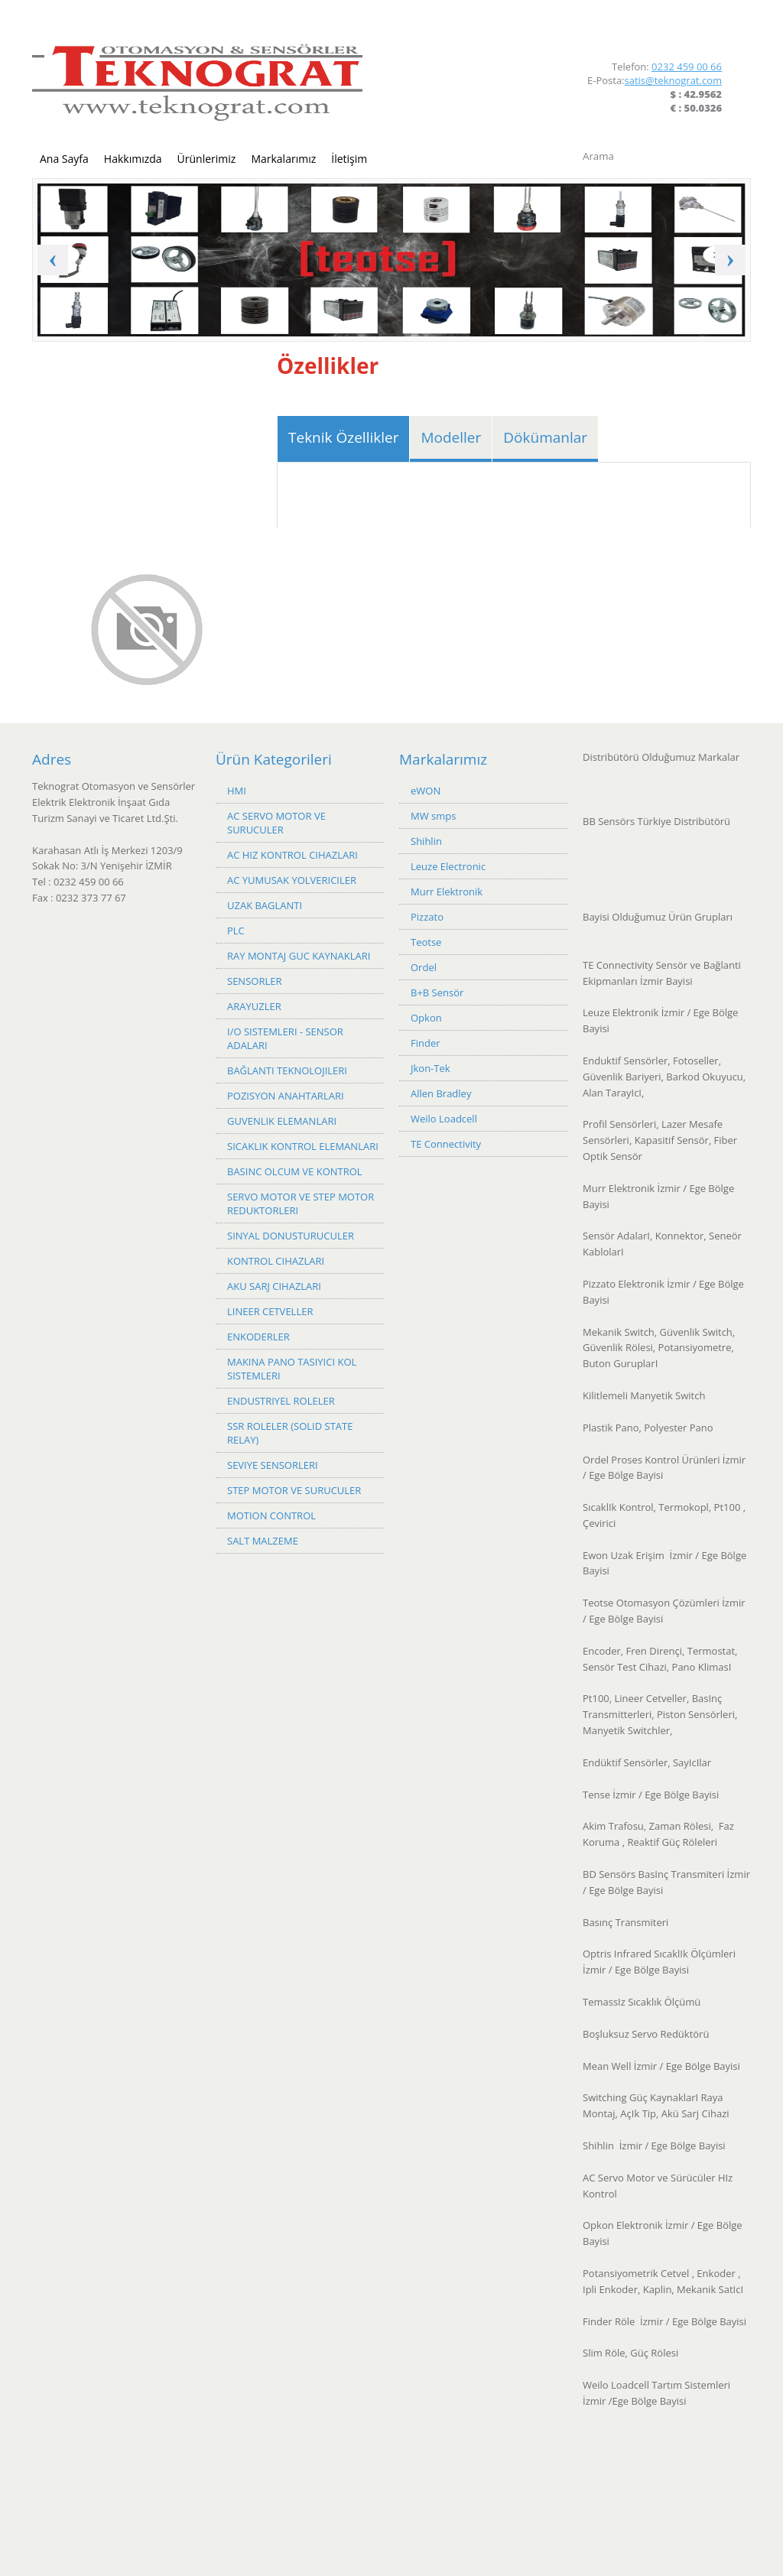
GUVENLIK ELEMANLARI (281, 1121)
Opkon (426, 1018)
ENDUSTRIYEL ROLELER (281, 1401)
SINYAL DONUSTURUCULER (290, 1236)
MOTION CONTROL (271, 1515)
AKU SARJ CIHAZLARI (274, 1286)
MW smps (433, 816)
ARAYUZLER (254, 1006)
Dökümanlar (545, 437)
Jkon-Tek (430, 1068)
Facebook (689, 29)
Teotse (426, 942)
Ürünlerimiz (206, 158)
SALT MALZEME (262, 1541)
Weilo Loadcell (444, 1119)
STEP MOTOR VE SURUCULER (294, 1490)
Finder (425, 1043)
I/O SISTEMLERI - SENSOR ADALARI (285, 1038)
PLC (236, 930)
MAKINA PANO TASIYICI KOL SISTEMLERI (291, 1368)
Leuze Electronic (448, 866)
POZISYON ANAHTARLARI (285, 1096)
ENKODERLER (258, 1336)
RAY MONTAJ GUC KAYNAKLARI (298, 956)
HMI (236, 790)
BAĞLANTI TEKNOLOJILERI (287, 1070)
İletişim (349, 158)
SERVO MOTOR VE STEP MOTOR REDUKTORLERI (300, 1203)
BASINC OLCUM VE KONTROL (294, 1171)
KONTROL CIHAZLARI (275, 1261)
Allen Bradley (441, 1093)
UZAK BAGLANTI (264, 905)
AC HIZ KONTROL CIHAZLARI (292, 855)
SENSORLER (254, 981)
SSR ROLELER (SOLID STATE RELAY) (290, 1433)
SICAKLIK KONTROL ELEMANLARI (303, 1146)
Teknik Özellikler (343, 437)
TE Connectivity (446, 1144)
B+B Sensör (437, 992)
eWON (425, 790)
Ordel (424, 967)
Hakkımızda (133, 158)
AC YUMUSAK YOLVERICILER (291, 880)
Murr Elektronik (446, 891)
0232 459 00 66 (686, 66)
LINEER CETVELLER (270, 1311)
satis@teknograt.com (673, 80)
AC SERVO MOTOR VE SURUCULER (276, 822)
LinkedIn (715, 29)
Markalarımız (283, 158)
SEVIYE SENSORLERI (272, 1465)
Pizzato (427, 917)
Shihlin (426, 841)
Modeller (451, 437)
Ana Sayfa (64, 158)
